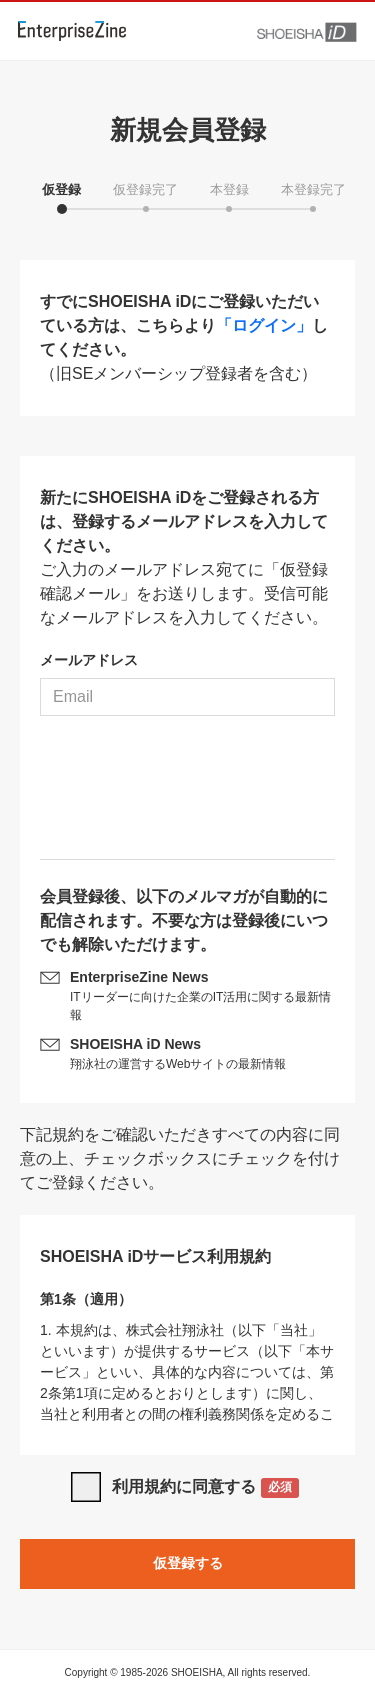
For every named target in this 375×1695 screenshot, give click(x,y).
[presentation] (188, 795)
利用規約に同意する (205, 1488)
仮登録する (188, 1563)
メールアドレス (89, 660)
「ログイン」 (264, 325)
